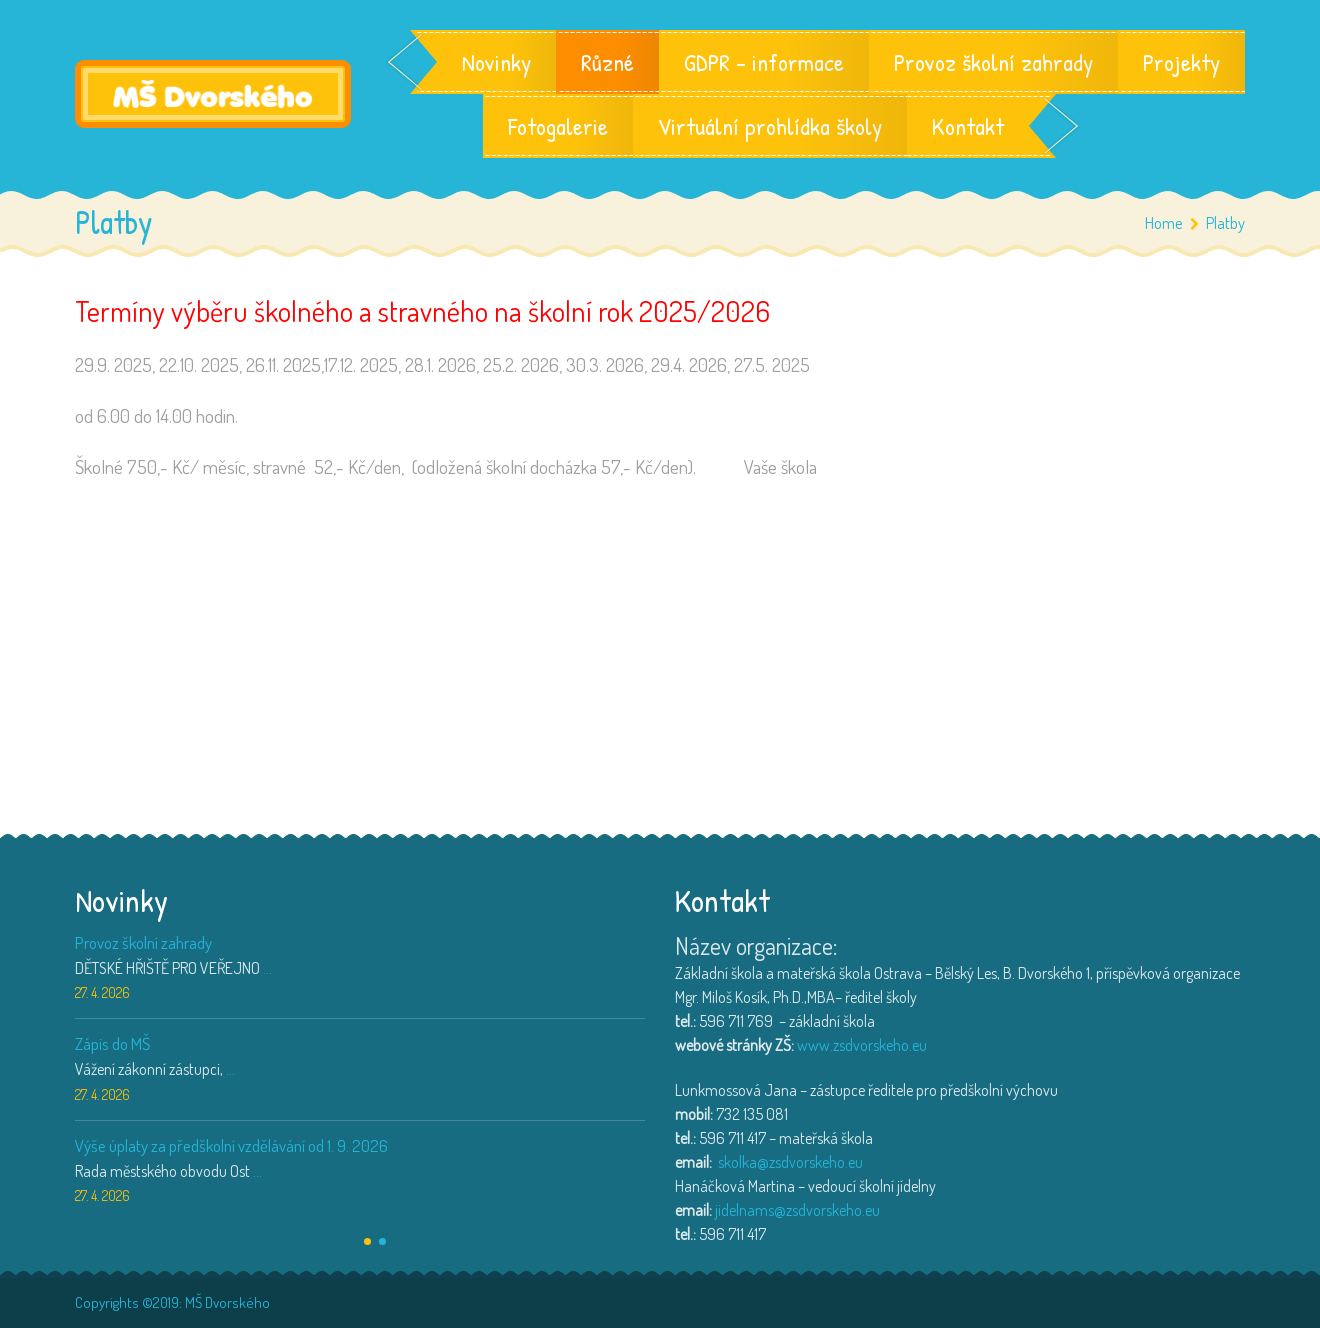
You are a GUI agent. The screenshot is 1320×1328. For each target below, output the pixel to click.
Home (1164, 222)
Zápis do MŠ (112, 1043)
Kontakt (968, 126)
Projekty (1181, 62)
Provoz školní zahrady (993, 62)
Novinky (496, 62)
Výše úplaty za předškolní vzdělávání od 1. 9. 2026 (231, 1145)
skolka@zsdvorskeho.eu (790, 1162)
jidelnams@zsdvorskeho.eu (797, 1210)
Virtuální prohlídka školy (770, 126)
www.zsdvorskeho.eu (862, 1045)
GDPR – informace (764, 62)
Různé (607, 62)
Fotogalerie (558, 126)
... (267, 968)
